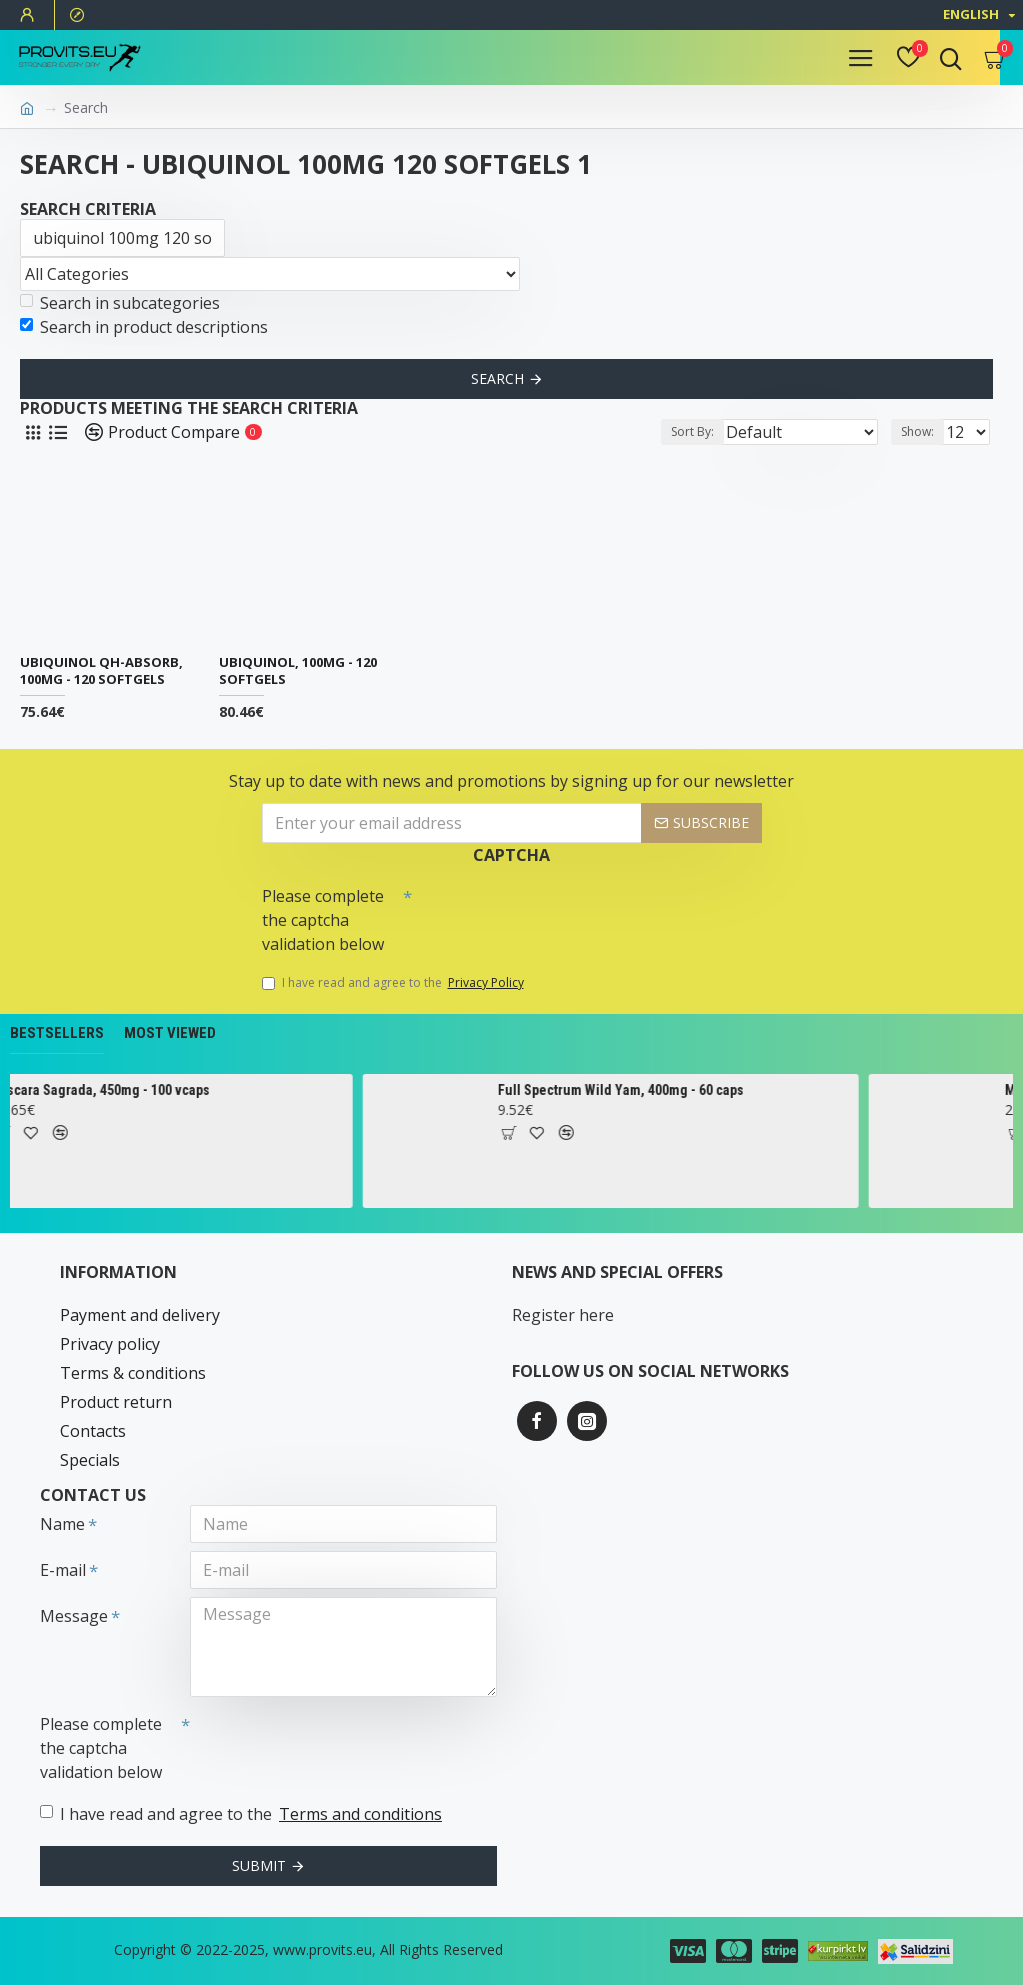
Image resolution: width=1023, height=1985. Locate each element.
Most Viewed (170, 1033)
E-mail (63, 1570)
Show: (917, 431)
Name (62, 1524)
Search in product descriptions (144, 327)
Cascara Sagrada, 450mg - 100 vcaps (220, 1090)
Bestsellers (57, 1033)
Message (74, 1616)
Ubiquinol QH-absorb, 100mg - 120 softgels (101, 671)
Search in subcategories (120, 303)
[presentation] (552, 913)
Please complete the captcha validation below (323, 920)
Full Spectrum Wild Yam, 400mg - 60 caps (741, 1090)
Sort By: (692, 431)
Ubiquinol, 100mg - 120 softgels (298, 671)
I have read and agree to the (394, 983)
